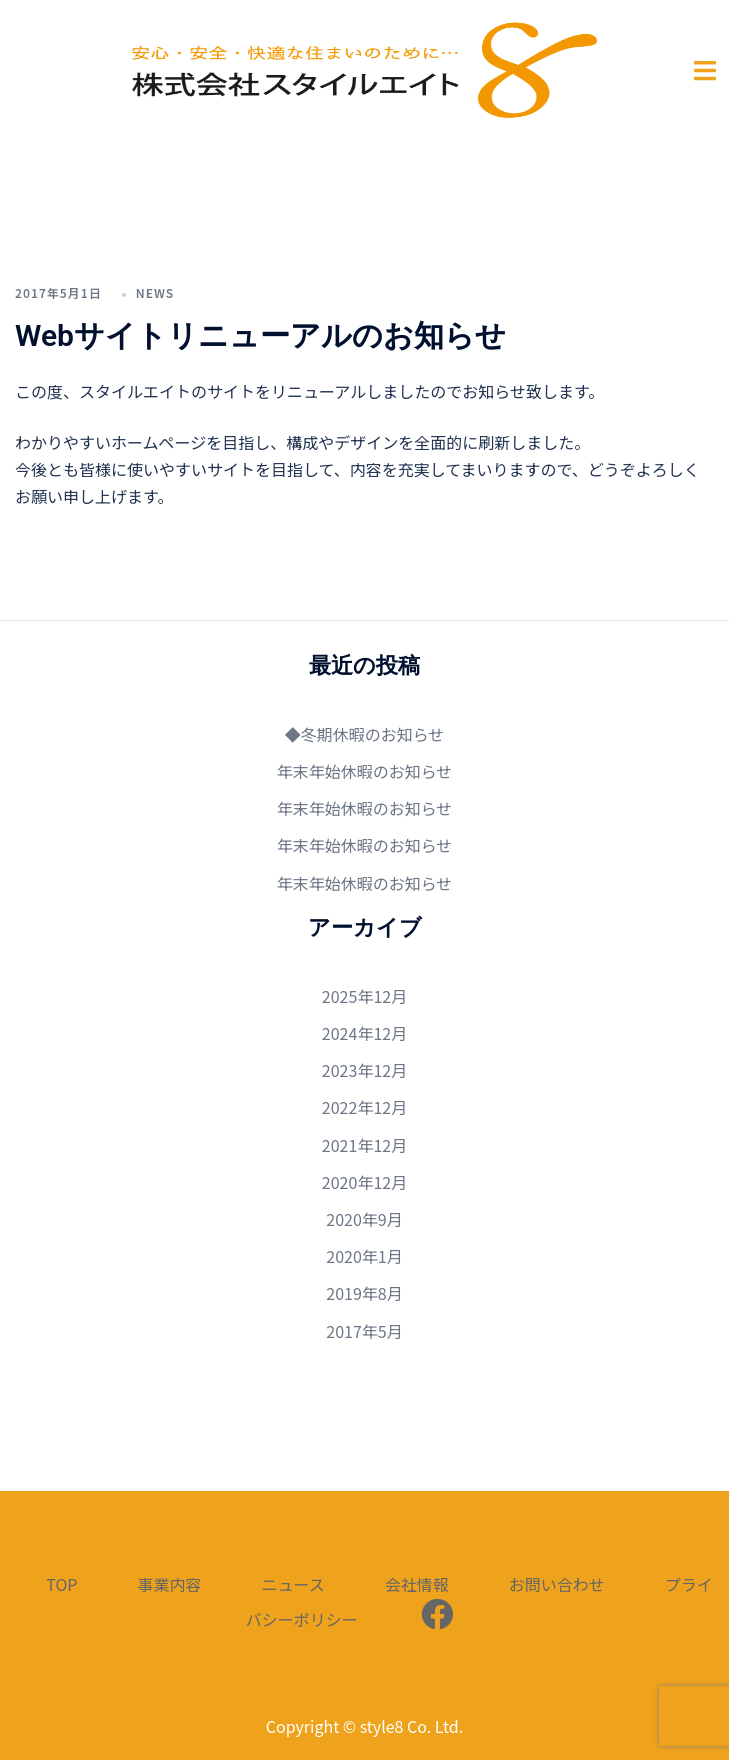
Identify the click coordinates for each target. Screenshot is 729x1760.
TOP (61, 1584)
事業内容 (169, 1584)
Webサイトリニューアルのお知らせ (260, 335)
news (155, 292)
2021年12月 (364, 1145)
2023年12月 (364, 1070)
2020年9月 (364, 1219)
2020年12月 (364, 1182)
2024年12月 (364, 1033)
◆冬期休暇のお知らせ (365, 734)
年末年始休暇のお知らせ (365, 771)
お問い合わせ (557, 1584)
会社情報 (417, 1584)
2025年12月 (364, 996)
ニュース (292, 1584)
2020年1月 (364, 1256)
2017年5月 (364, 1331)
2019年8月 (364, 1293)
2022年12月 (364, 1107)
